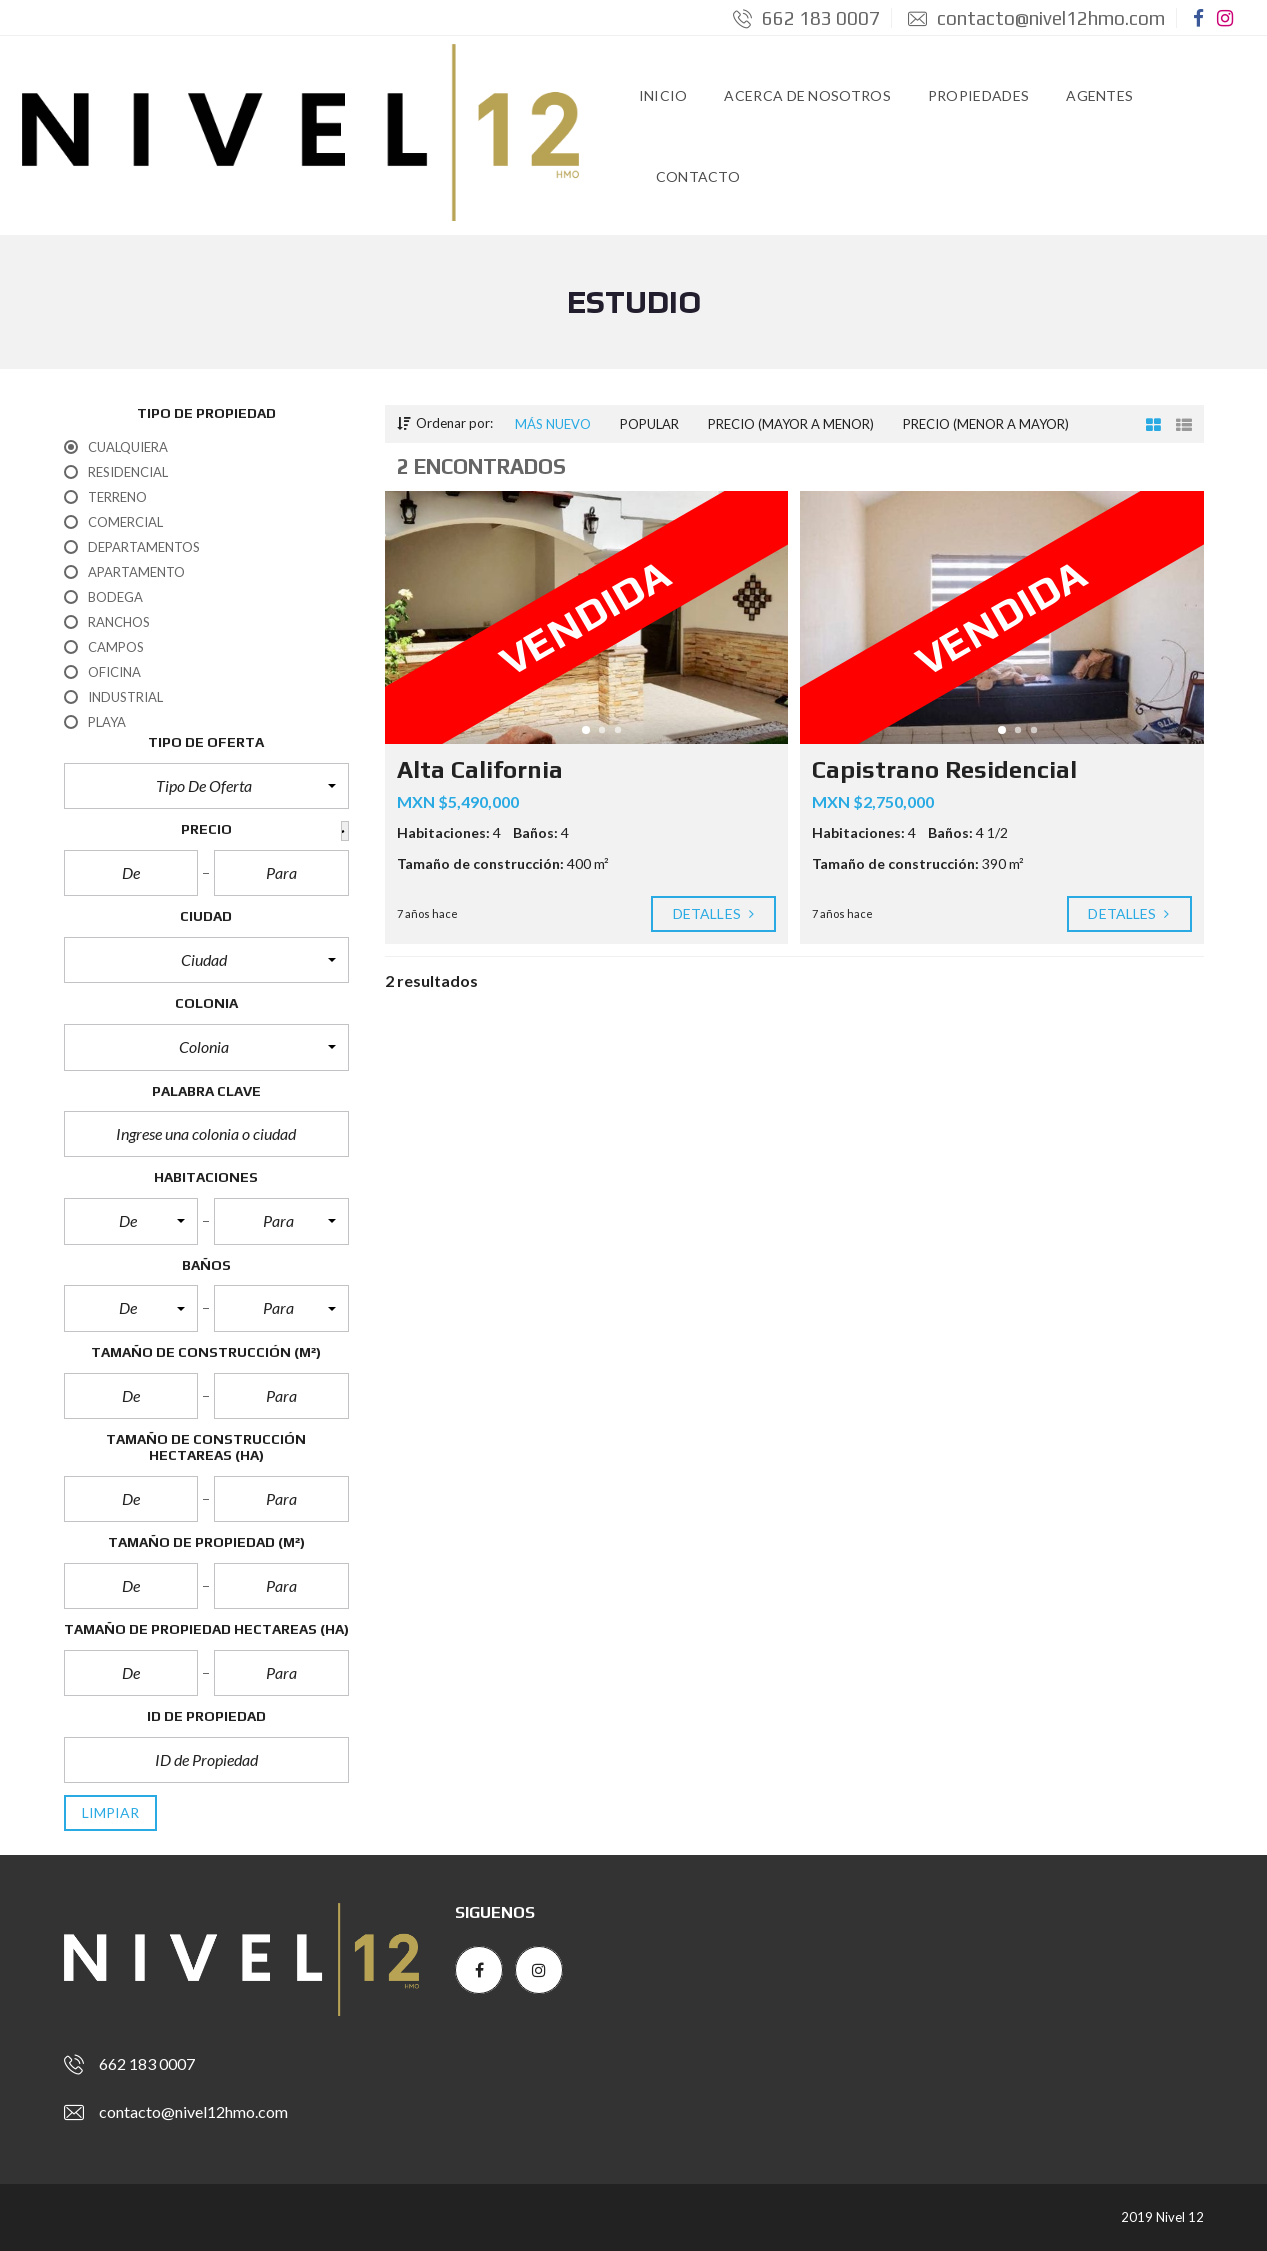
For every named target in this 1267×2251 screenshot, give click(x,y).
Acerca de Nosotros (807, 95)
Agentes (1099, 95)
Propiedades (978, 95)
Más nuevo (553, 424)
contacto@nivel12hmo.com (1036, 18)
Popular (649, 424)
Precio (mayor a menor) (791, 424)
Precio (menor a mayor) (986, 424)
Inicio (663, 95)
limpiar (111, 1813)
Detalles (713, 914)
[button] (206, 786)
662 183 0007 (806, 18)
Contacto (698, 176)
